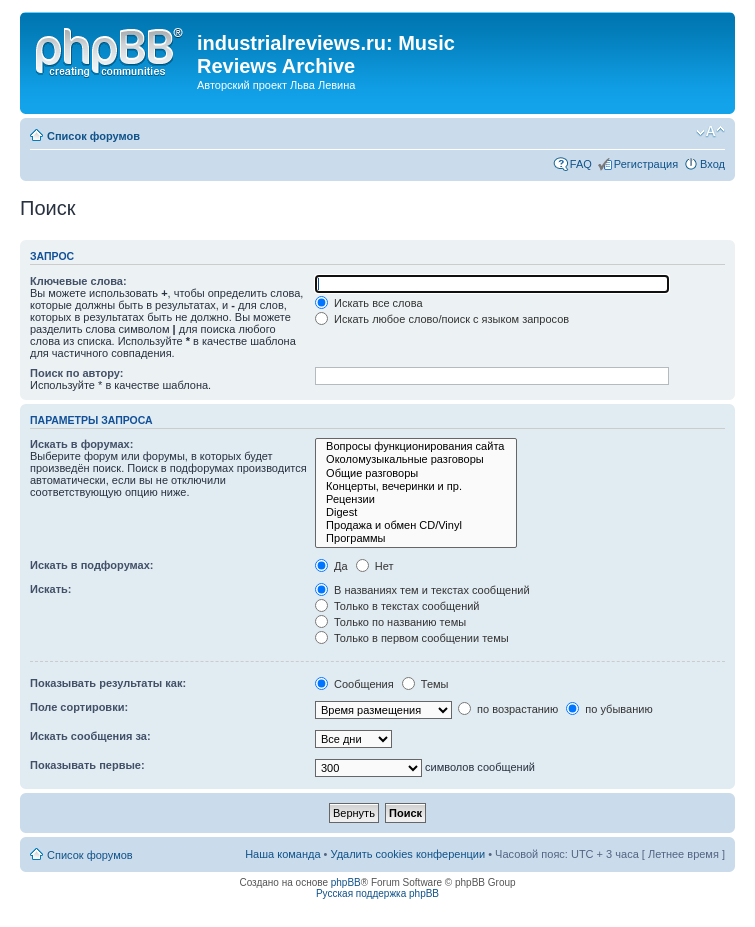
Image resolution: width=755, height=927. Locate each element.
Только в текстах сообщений (397, 606)
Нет (375, 566)
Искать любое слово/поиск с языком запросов (442, 319)
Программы (416, 538)
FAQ (581, 164)
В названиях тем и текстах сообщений (422, 590)
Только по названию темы (390, 622)
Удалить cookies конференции (408, 854)
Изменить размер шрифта (710, 132)
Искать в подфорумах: (92, 565)
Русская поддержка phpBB (377, 893)
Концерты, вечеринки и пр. (416, 486)
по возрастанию (508, 709)
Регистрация (646, 164)
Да (331, 566)
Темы (425, 684)
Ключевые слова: (78, 281)
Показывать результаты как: (108, 683)
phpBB (346, 882)
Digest (416, 512)
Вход (712, 164)
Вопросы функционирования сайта (416, 446)
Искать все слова (369, 303)
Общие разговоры (416, 473)
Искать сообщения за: (90, 736)
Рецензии (416, 499)
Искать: (50, 589)
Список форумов (93, 136)
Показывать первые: (87, 765)
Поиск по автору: (76, 373)
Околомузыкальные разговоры (416, 459)
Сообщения (354, 684)
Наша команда (282, 854)
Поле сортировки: (79, 707)
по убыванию (609, 709)
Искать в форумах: (81, 444)
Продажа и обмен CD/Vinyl (416, 525)
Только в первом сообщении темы (412, 638)
